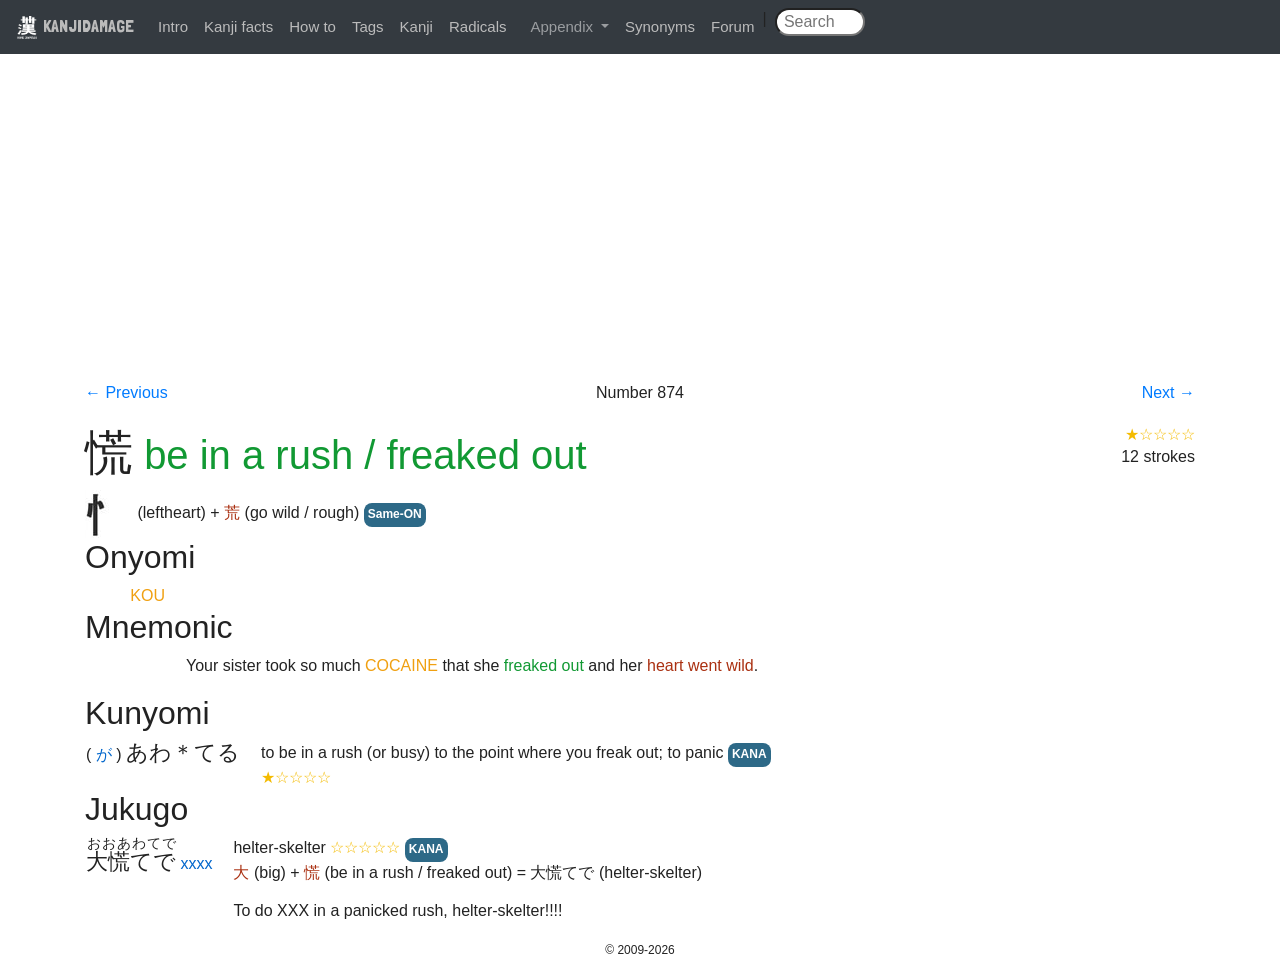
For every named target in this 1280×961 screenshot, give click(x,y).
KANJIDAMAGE (75, 25)
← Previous (126, 392)
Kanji (416, 26)
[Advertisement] (640, 232)
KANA (749, 754)
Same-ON (395, 514)
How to (312, 26)
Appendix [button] (563, 26)
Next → (1168, 392)
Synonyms (660, 26)
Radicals (478, 26)
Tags (368, 26)
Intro (173, 26)
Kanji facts (238, 26)
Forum (732, 26)
